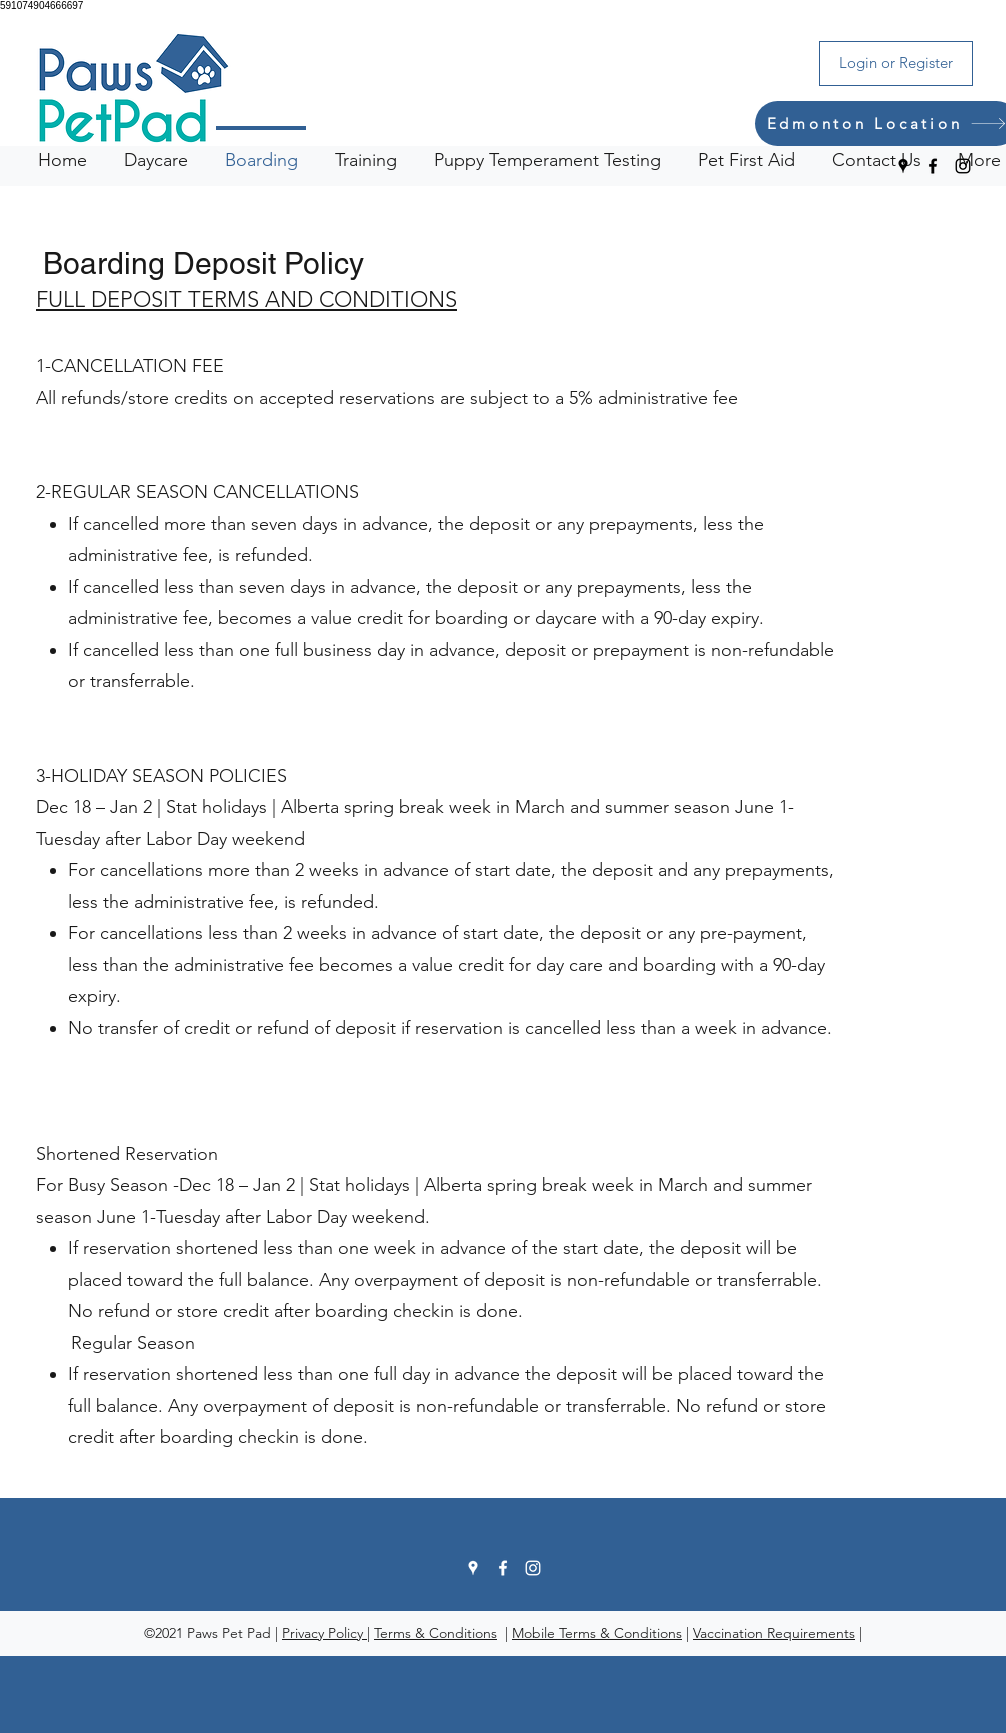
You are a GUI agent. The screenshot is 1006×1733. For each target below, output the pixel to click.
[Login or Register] (896, 63)
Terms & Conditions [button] (435, 1633)
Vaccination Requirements (774, 1633)
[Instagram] (963, 166)
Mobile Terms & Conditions (597, 1633)
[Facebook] (933, 166)
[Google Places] (903, 166)
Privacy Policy (324, 1633)
